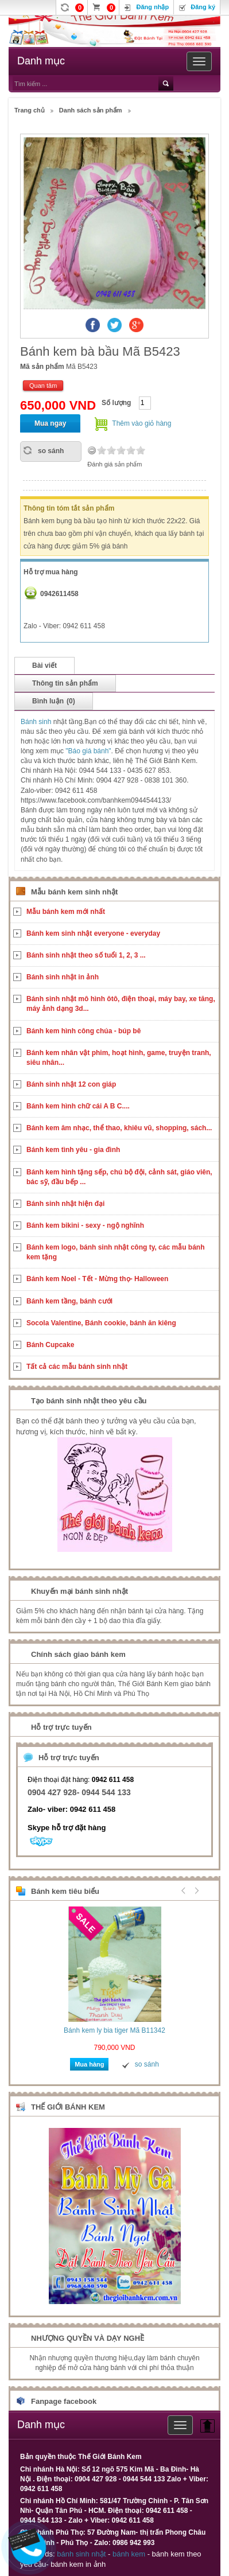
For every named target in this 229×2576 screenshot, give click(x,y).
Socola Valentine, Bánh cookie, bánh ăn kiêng (101, 1323)
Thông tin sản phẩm (65, 683)
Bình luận (53, 701)
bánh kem (128, 2554)
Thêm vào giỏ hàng (141, 423)
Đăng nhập (152, 6)
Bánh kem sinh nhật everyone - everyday (93, 933)
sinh (45, 722)
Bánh (29, 722)
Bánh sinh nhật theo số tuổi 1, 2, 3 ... (86, 955)
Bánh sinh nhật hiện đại (65, 1204)
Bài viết (44, 665)
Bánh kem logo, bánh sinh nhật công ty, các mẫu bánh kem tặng (115, 1252)
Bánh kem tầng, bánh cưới (69, 1301)
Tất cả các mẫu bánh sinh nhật (76, 1367)
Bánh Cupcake (50, 1345)
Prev (183, 1890)
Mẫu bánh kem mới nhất (65, 912)
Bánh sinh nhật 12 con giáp (71, 1084)
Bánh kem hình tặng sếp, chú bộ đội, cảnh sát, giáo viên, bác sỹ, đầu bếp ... (119, 1177)
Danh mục (41, 61)
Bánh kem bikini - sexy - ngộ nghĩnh (85, 1225)
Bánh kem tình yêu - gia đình (73, 1150)
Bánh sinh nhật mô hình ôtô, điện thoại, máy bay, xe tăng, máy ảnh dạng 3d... (120, 1004)
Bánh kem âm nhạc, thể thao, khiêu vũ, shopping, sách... (119, 1128)
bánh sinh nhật (81, 2554)
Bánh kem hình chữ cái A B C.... (78, 1106)
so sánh (51, 451)
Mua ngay (50, 423)
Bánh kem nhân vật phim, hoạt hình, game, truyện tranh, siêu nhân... (118, 1058)
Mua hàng (89, 2064)
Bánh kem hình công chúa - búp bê (83, 1031)
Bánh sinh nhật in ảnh (62, 977)
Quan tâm (43, 385)
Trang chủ (29, 110)
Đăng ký (203, 6)
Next (195, 1890)
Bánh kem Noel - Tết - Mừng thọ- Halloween (97, 1279)
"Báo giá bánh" (88, 751)
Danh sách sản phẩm (90, 110)
